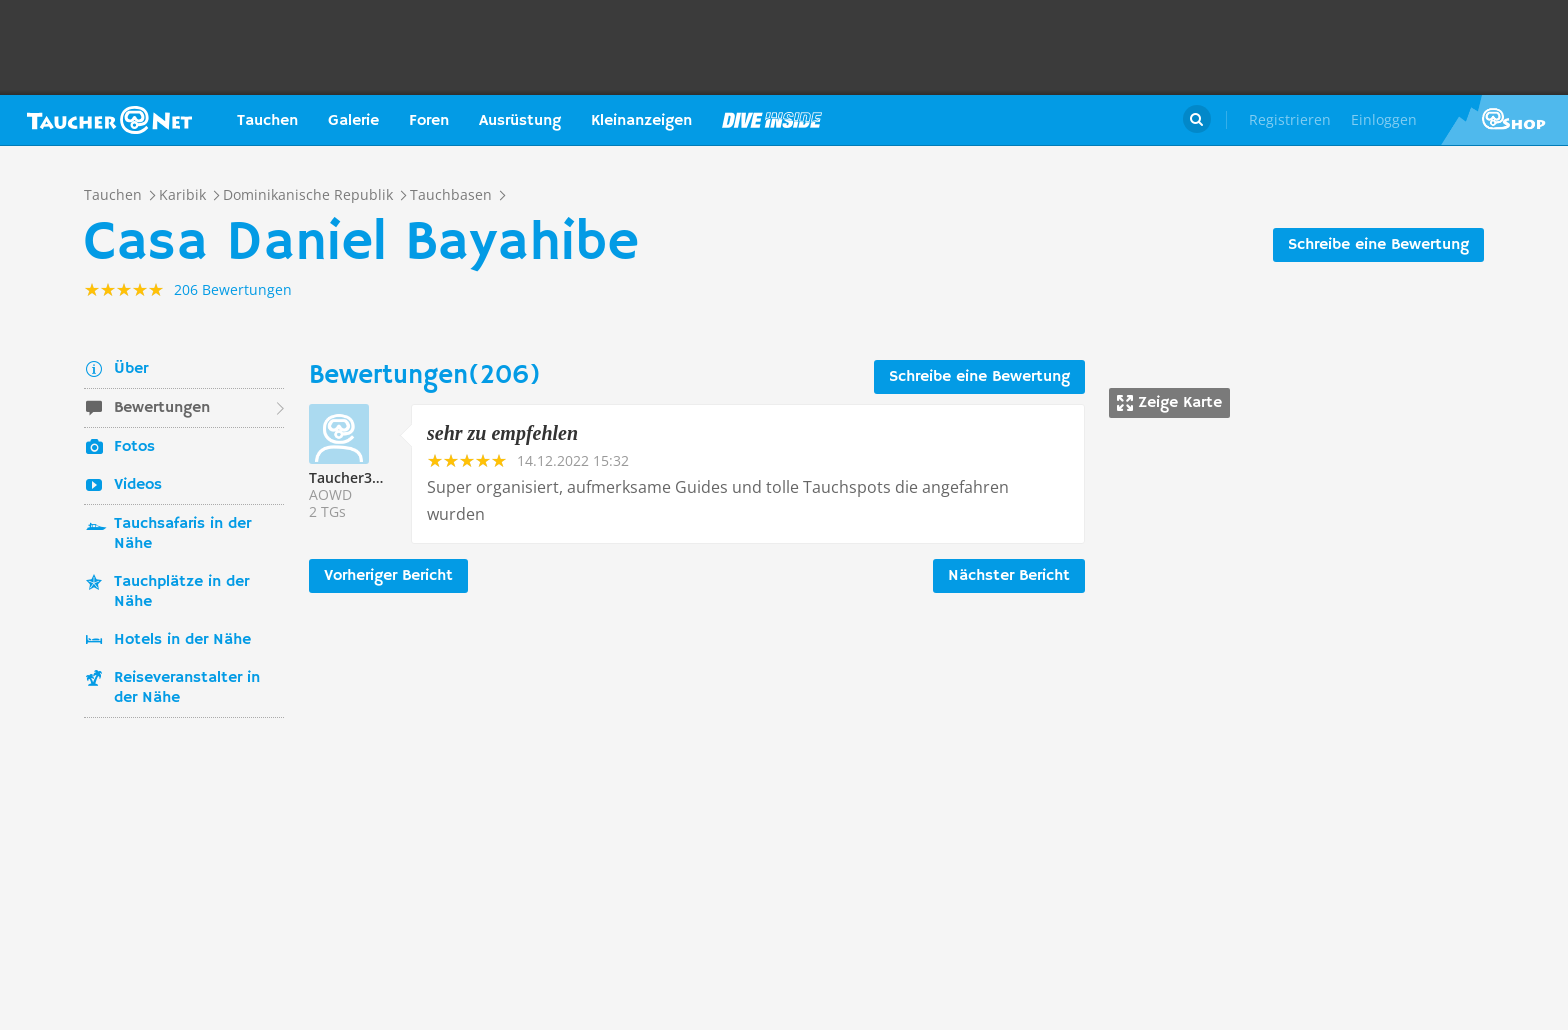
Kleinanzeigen (641, 121)
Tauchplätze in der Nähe (181, 592)
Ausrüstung (520, 121)
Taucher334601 (360, 477)
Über (131, 369)
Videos (138, 485)
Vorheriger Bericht (388, 576)
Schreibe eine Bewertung (1378, 245)
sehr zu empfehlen (502, 433)
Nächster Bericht (1009, 576)
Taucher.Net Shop (1504, 120)
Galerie (353, 121)
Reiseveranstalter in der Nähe (187, 688)
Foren (429, 121)
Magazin (772, 120)
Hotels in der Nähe (182, 640)
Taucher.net (109, 120)
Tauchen (267, 121)
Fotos (134, 447)
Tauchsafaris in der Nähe (182, 534)
